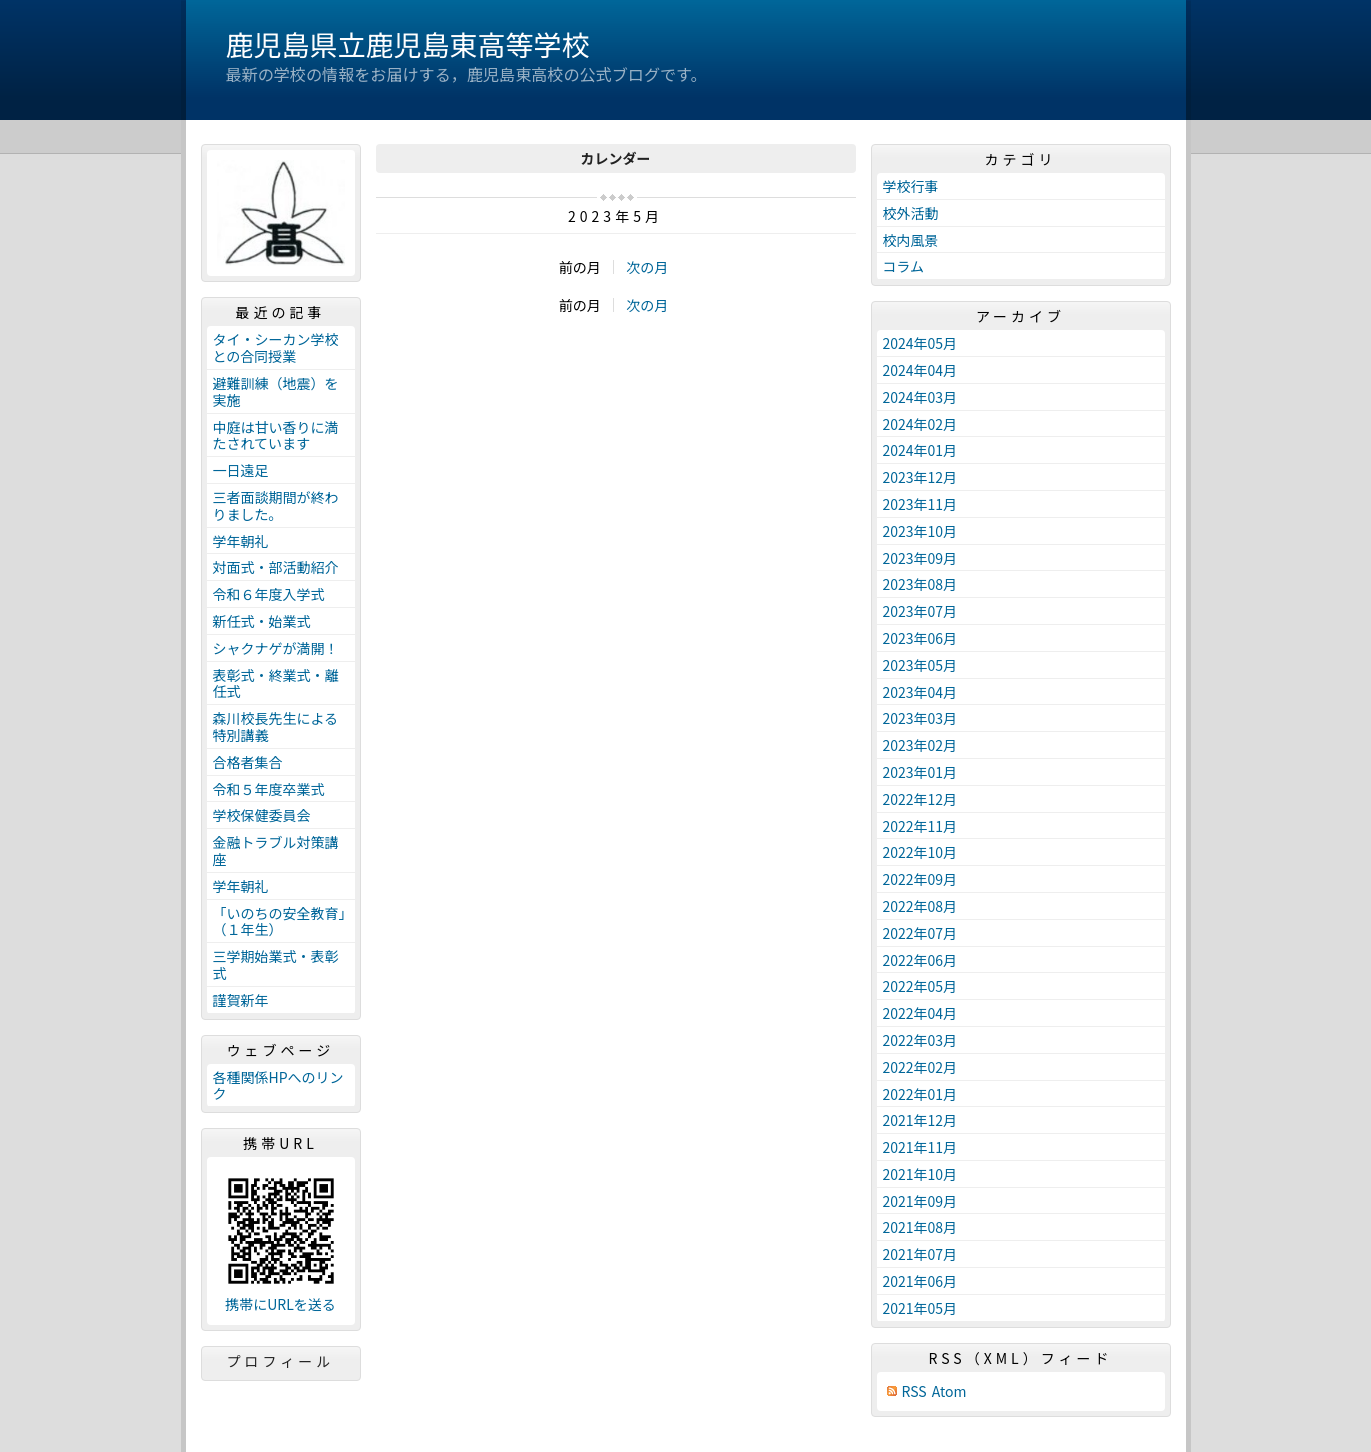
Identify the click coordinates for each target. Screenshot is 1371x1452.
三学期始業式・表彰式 (276, 964)
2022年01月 (920, 1094)
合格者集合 (248, 762)
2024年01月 (920, 450)
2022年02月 (920, 1067)
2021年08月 (920, 1227)
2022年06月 (920, 960)
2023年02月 (920, 745)
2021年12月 (920, 1120)
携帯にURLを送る (280, 1304)
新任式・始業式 (262, 621)
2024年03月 (920, 397)
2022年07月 (920, 933)
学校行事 (911, 186)
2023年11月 (920, 504)
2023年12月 (920, 477)
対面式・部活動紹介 (276, 567)
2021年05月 (920, 1308)
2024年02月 (920, 424)
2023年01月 (920, 772)
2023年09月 (920, 558)
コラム (904, 266)
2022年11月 (920, 826)
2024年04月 (920, 370)
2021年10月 (920, 1174)
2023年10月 (920, 531)
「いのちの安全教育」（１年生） (279, 921)
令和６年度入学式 (269, 594)
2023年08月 (920, 584)
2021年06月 (920, 1281)
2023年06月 (920, 638)
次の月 (647, 267)
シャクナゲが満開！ (276, 648)
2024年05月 (920, 343)
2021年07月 (920, 1254)
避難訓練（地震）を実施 (276, 391)
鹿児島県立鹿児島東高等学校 (408, 44)
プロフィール (281, 1361)
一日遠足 (241, 470)
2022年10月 (920, 852)
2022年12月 (920, 799)
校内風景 (911, 240)
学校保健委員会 (262, 815)
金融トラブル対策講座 (276, 850)
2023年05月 (920, 665)
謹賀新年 (241, 1000)
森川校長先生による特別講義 (276, 726)
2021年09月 (920, 1201)
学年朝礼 (241, 541)
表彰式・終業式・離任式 (276, 683)
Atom (949, 1391)
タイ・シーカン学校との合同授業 (276, 347)
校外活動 (911, 213)
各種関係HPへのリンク (278, 1085)
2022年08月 (920, 906)
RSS (914, 1391)
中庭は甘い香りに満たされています (276, 435)
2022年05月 (920, 986)
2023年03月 (920, 718)
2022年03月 (920, 1040)
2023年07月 (920, 611)
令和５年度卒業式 (269, 789)
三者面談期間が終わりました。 (276, 505)
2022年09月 (920, 879)
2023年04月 (920, 692)
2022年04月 (920, 1013)
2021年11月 (920, 1147)
